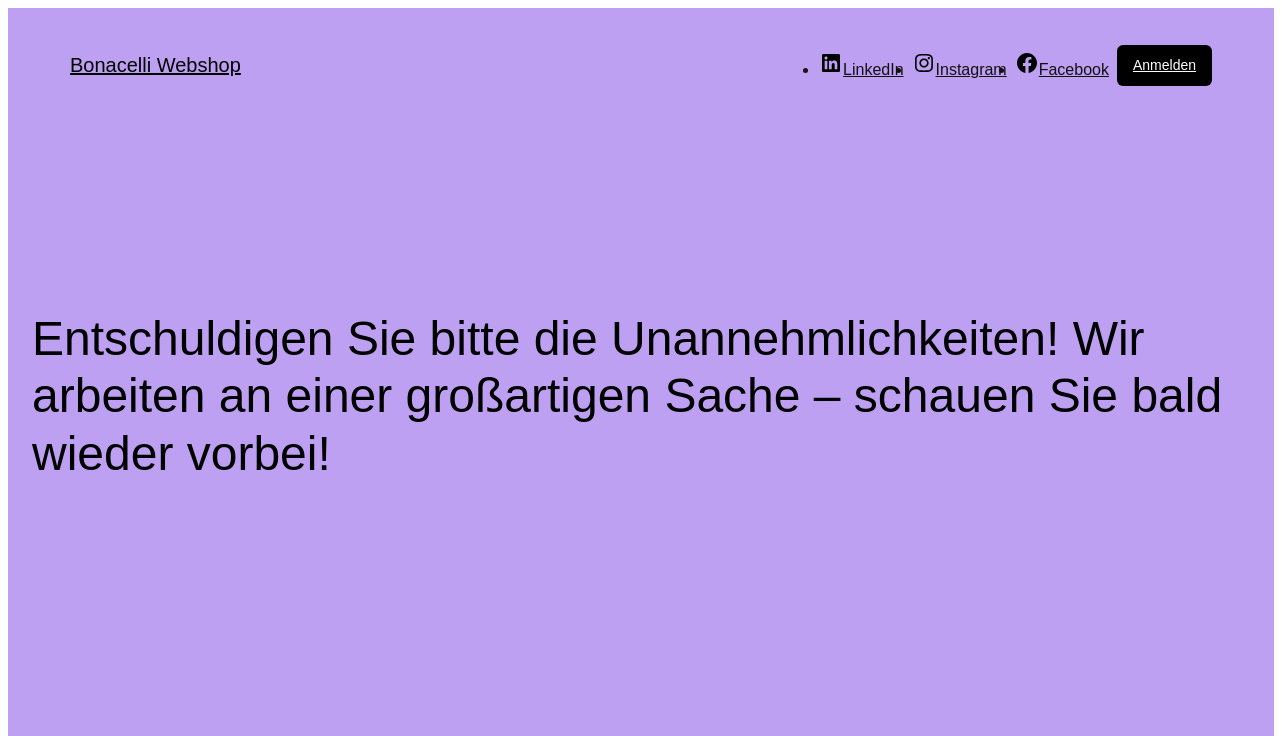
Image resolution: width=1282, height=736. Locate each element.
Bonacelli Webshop (155, 65)
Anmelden (1164, 65)
